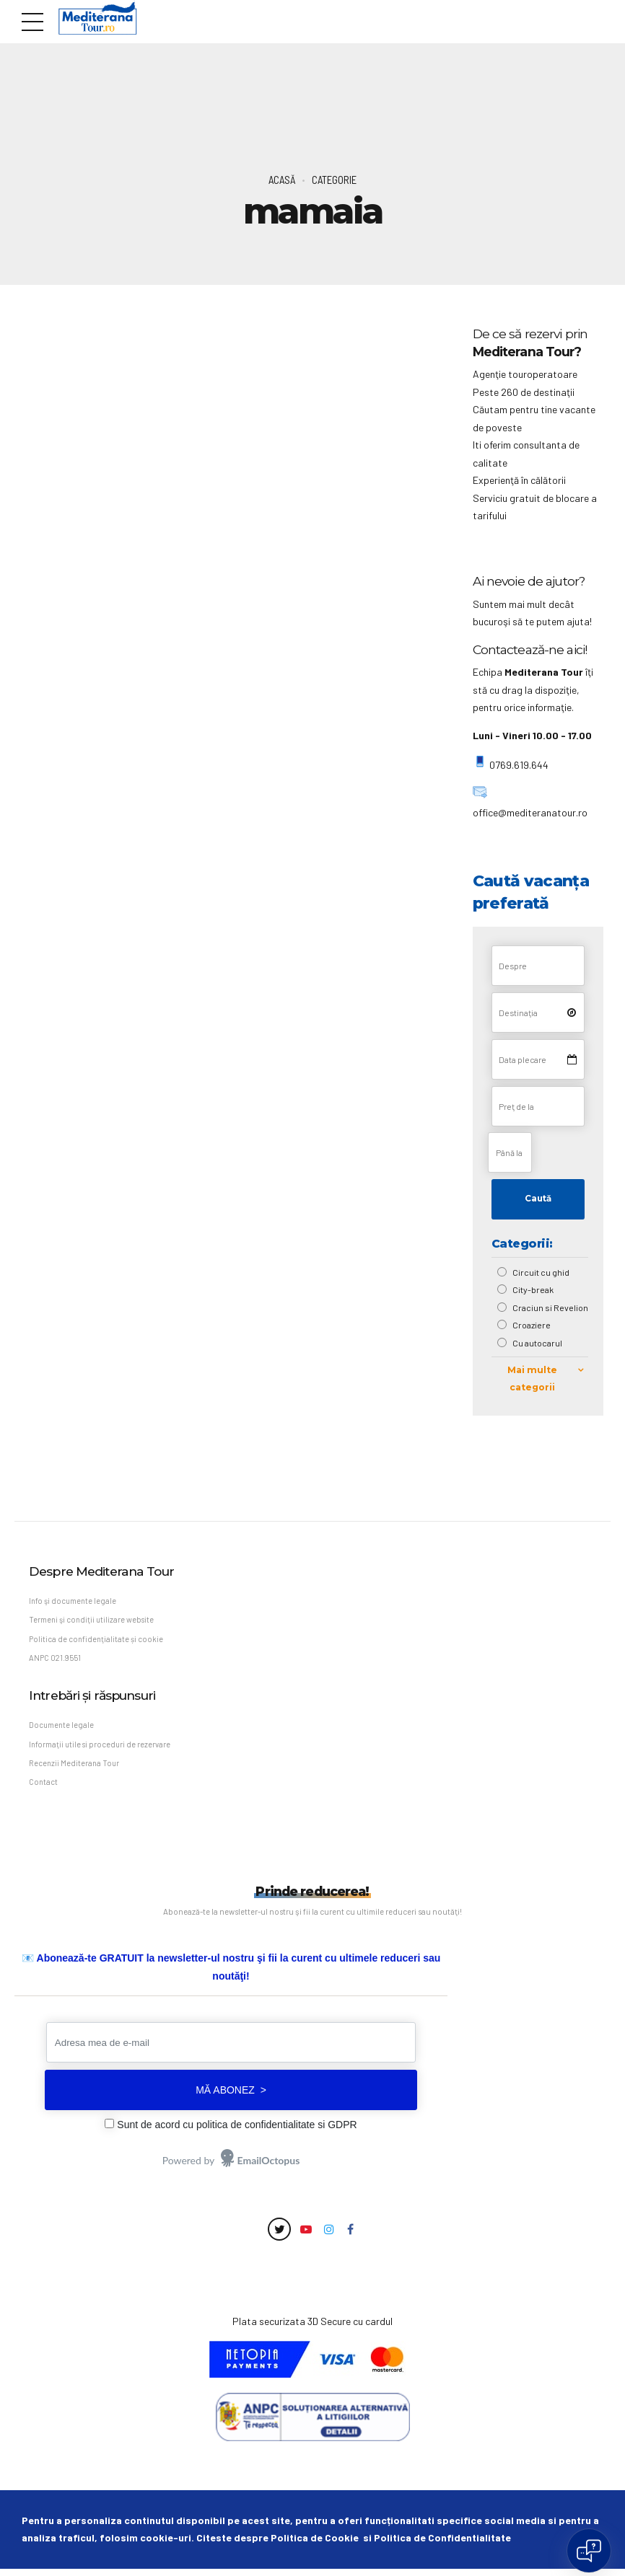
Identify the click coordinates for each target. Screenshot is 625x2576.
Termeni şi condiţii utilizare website (93, 1622)
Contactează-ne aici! (530, 649)
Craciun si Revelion (551, 1308)
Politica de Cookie (315, 2544)
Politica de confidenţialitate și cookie (97, 1641)
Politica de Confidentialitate (442, 2544)
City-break (533, 1290)
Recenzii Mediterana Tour (75, 1769)
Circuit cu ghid (541, 1273)
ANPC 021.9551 (56, 1661)
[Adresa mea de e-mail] (231, 2049)
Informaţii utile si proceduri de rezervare (101, 1749)
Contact (44, 1789)
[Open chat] (589, 2550)
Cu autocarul (538, 1343)
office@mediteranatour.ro (530, 812)
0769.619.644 (517, 765)
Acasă (281, 179)
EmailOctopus (268, 2167)
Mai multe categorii (533, 1379)
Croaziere (532, 1325)
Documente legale (62, 1729)
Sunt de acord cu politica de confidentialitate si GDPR (237, 2132)
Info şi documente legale (74, 1602)
